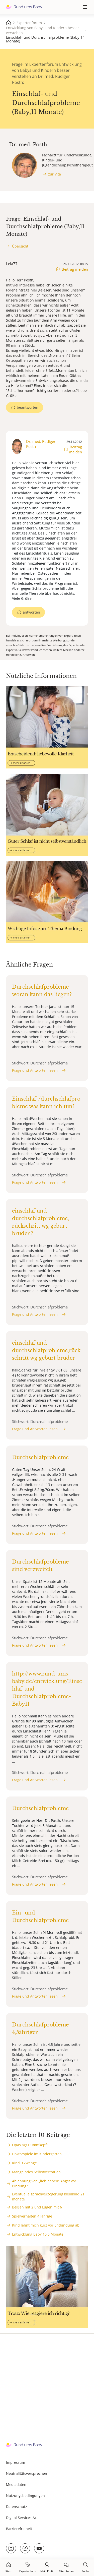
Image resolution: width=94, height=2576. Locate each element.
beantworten (27, 407)
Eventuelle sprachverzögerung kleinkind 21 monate (48, 2196)
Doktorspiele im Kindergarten (37, 2153)
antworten (31, 612)
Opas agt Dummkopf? (30, 2144)
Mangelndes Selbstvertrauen (36, 2172)
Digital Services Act (22, 2517)
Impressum (15, 2462)
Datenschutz (16, 2506)
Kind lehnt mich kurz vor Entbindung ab (45, 2225)
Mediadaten (16, 2484)
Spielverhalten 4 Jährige (32, 2216)
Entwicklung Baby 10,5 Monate (37, 2234)
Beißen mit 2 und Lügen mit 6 (37, 2207)
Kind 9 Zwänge (24, 2163)
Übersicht (20, 246)
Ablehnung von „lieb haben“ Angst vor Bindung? (44, 2183)
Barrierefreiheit (19, 2528)
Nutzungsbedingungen (25, 2495)
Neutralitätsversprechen (26, 2473)
